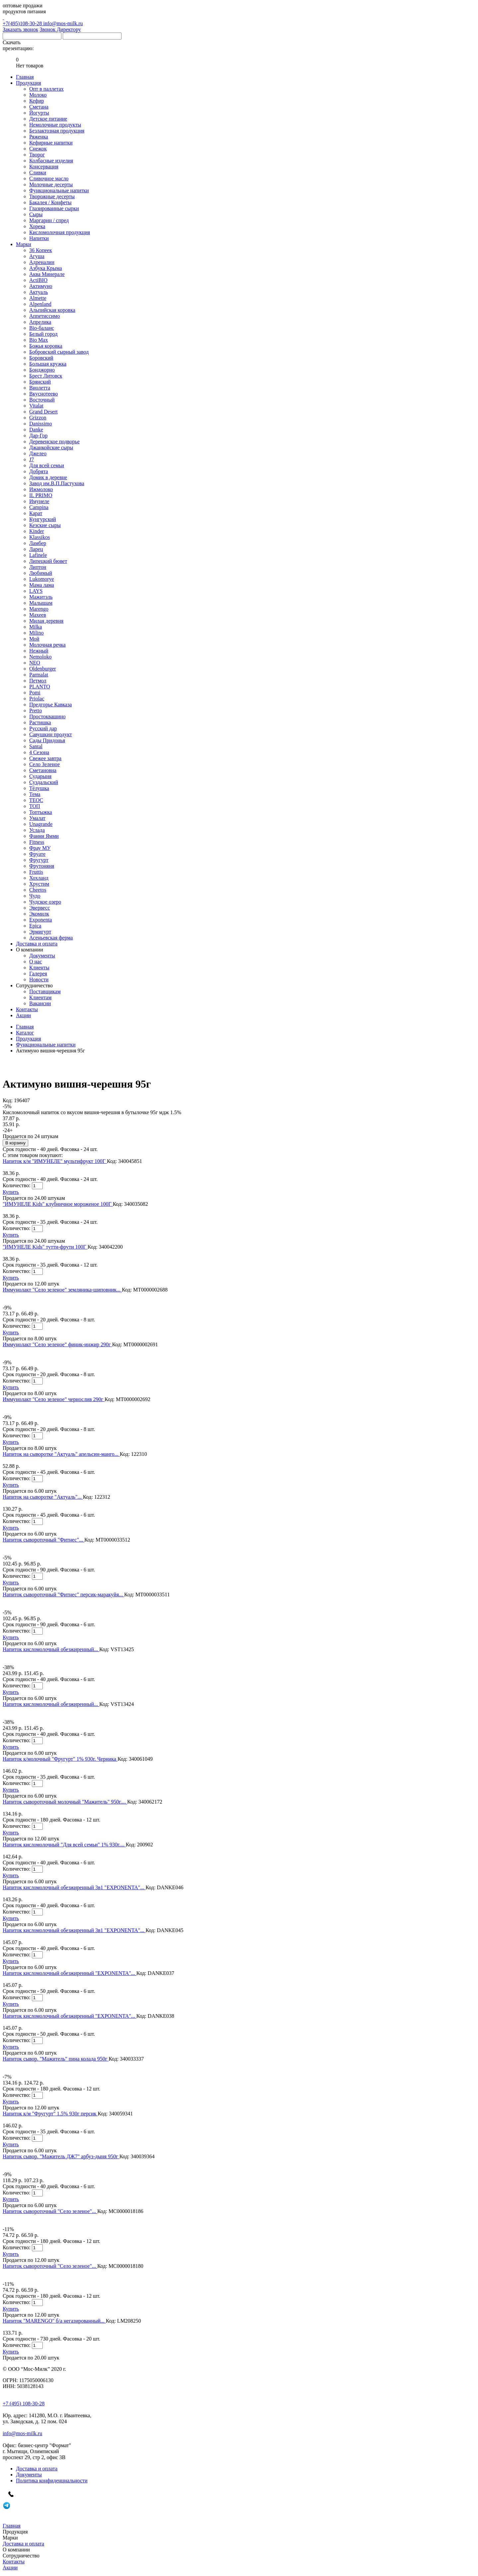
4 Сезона (39, 752)
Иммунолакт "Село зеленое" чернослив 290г (54, 1399)
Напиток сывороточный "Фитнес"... (43, 1540)
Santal (35, 746)
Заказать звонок (20, 29)
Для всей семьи (46, 465)
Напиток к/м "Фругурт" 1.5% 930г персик (50, 2113)
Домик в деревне (48, 477)
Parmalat (38, 674)
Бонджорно (42, 370)
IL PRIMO (40, 495)
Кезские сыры (45, 525)
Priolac (36, 698)
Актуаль (38, 292)
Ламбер (37, 543)
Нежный (38, 651)
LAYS (35, 591)
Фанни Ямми (44, 836)
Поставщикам (45, 991)
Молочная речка (47, 645)
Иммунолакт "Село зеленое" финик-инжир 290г (57, 1344)
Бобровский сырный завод (59, 352)
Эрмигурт (40, 931)
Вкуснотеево (43, 394)
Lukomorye (41, 579)
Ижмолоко (41, 489)
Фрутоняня (41, 866)
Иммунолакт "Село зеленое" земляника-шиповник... (62, 1289)
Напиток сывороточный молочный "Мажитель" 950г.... (65, 1802)
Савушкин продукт (50, 734)
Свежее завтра (45, 758)
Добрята (38, 471)
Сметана (38, 107)
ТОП (34, 806)
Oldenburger (42, 668)
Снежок (38, 148)
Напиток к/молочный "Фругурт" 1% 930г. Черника (60, 1759)
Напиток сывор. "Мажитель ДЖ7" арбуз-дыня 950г (61, 2156)
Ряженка (38, 136)
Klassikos (39, 537)
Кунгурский (42, 519)
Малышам (40, 603)
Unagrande (40, 824)
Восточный (41, 399)
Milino (36, 633)
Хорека (37, 226)
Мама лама (41, 585)
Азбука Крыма (45, 268)
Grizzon (37, 417)
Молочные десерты (51, 184)
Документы (42, 955)
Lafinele (38, 555)
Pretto (35, 710)
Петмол (37, 680)
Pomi (34, 692)
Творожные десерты (52, 196)
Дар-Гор (38, 435)
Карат (35, 513)
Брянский (40, 382)
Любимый (40, 573)
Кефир (36, 101)
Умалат (37, 818)
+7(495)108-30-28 (239, 20)
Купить (11, 1192)
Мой (34, 639)
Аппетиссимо (44, 316)
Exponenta (40, 920)
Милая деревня (46, 621)
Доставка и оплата (36, 2468)
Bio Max (38, 340)
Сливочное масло (48, 178)
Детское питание (48, 119)
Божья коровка (45, 346)
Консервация (43, 166)
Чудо (34, 896)
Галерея (38, 973)
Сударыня (40, 776)
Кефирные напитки (51, 142)
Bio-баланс (41, 328)
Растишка (40, 722)
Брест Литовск (45, 376)
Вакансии (40, 1003)
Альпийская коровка (52, 310)
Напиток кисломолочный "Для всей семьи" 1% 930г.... (64, 1844)
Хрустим (39, 884)
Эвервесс (39, 908)
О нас (35, 961)
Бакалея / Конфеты (50, 202)
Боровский (41, 358)
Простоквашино (47, 716)
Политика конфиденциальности (52, 2480)
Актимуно (40, 286)
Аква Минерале (47, 274)
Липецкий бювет (48, 561)
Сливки (37, 172)
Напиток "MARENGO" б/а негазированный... (54, 2321)
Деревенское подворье (54, 441)
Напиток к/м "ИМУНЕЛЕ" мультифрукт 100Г (55, 1161)
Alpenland (40, 304)
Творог (37, 154)
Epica (35, 926)
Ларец (36, 549)
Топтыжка (40, 812)
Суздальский (43, 782)
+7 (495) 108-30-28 (23, 2403)
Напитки (39, 238)
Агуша (36, 256)
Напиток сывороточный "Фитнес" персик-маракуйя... (63, 1594)
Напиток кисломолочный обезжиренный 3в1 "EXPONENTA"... (74, 1887)
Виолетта (39, 388)
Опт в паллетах (46, 89)
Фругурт (38, 860)
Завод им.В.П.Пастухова (56, 483)
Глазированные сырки (54, 208)
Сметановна (42, 770)
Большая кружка (47, 364)
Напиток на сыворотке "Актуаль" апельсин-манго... (61, 1454)
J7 (31, 459)
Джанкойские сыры (51, 447)
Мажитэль (40, 597)
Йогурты (39, 113)
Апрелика (40, 322)
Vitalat (36, 405)
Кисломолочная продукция (59, 232)
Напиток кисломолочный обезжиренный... (51, 1649)
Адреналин (41, 262)
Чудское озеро (45, 902)
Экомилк (39, 914)
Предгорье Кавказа (50, 704)
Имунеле (39, 501)
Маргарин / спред (49, 220)
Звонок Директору (60, 29)
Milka (35, 627)
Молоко (38, 95)
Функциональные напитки (59, 190)
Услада (37, 830)
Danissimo (40, 423)
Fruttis (36, 872)
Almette (37, 298)
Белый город (43, 334)
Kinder (36, 531)
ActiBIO (38, 280)
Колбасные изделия (51, 160)
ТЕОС (36, 800)
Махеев (37, 615)
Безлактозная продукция (56, 130)
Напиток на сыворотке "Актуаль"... (43, 1497)
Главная (25, 1026)
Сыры (35, 214)
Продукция (28, 1038)
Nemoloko (40, 657)
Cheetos (37, 890)
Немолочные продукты (55, 125)
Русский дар (43, 728)
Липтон (37, 567)
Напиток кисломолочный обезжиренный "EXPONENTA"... (69, 1973)
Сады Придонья (47, 740)
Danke (36, 429)
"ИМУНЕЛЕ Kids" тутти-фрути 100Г (45, 1247)
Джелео (37, 453)
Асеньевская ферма (51, 937)
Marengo (38, 609)
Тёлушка (39, 788)
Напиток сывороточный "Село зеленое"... (50, 2211)
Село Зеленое (44, 764)
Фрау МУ (39, 848)
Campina (38, 507)
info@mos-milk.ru (63, 23)
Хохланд (38, 878)
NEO (34, 663)
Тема (34, 794)
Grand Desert (43, 411)
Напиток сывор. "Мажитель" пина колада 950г (56, 2059)
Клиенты (39, 967)
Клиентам (40, 997)
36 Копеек (40, 250)
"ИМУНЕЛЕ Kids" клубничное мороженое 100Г (58, 1204)
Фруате (37, 854)
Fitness (36, 842)
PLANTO (39, 686)
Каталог (25, 1032)
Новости (38, 979)
